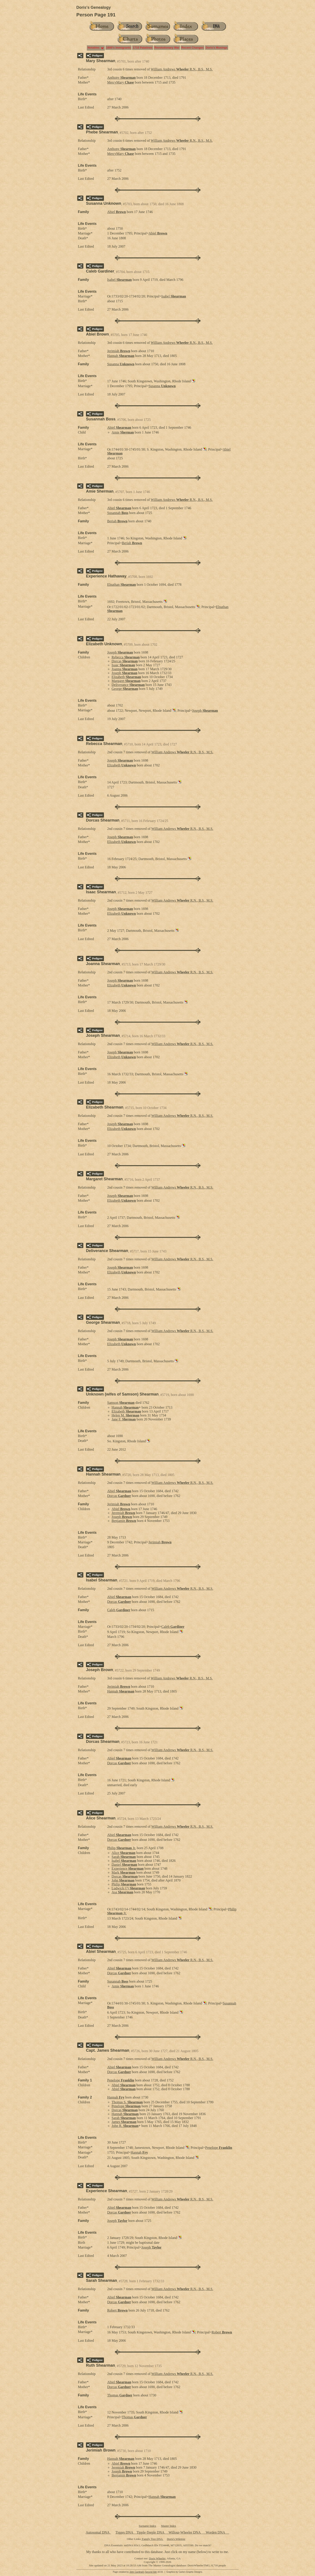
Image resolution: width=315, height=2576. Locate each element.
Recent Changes (192, 47)
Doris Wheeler (157, 2558)
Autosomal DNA (98, 2532)
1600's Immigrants (118, 47)
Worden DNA (216, 2532)
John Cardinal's (136, 2572)
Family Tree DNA (152, 2539)
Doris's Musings (217, 47)
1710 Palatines (142, 47)
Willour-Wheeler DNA (184, 2532)
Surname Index (147, 2525)
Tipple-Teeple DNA (150, 2532)
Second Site (151, 2572)
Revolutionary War (166, 47)
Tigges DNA (124, 2532)
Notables (94, 47)
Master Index (168, 2525)
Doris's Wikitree (176, 2539)
